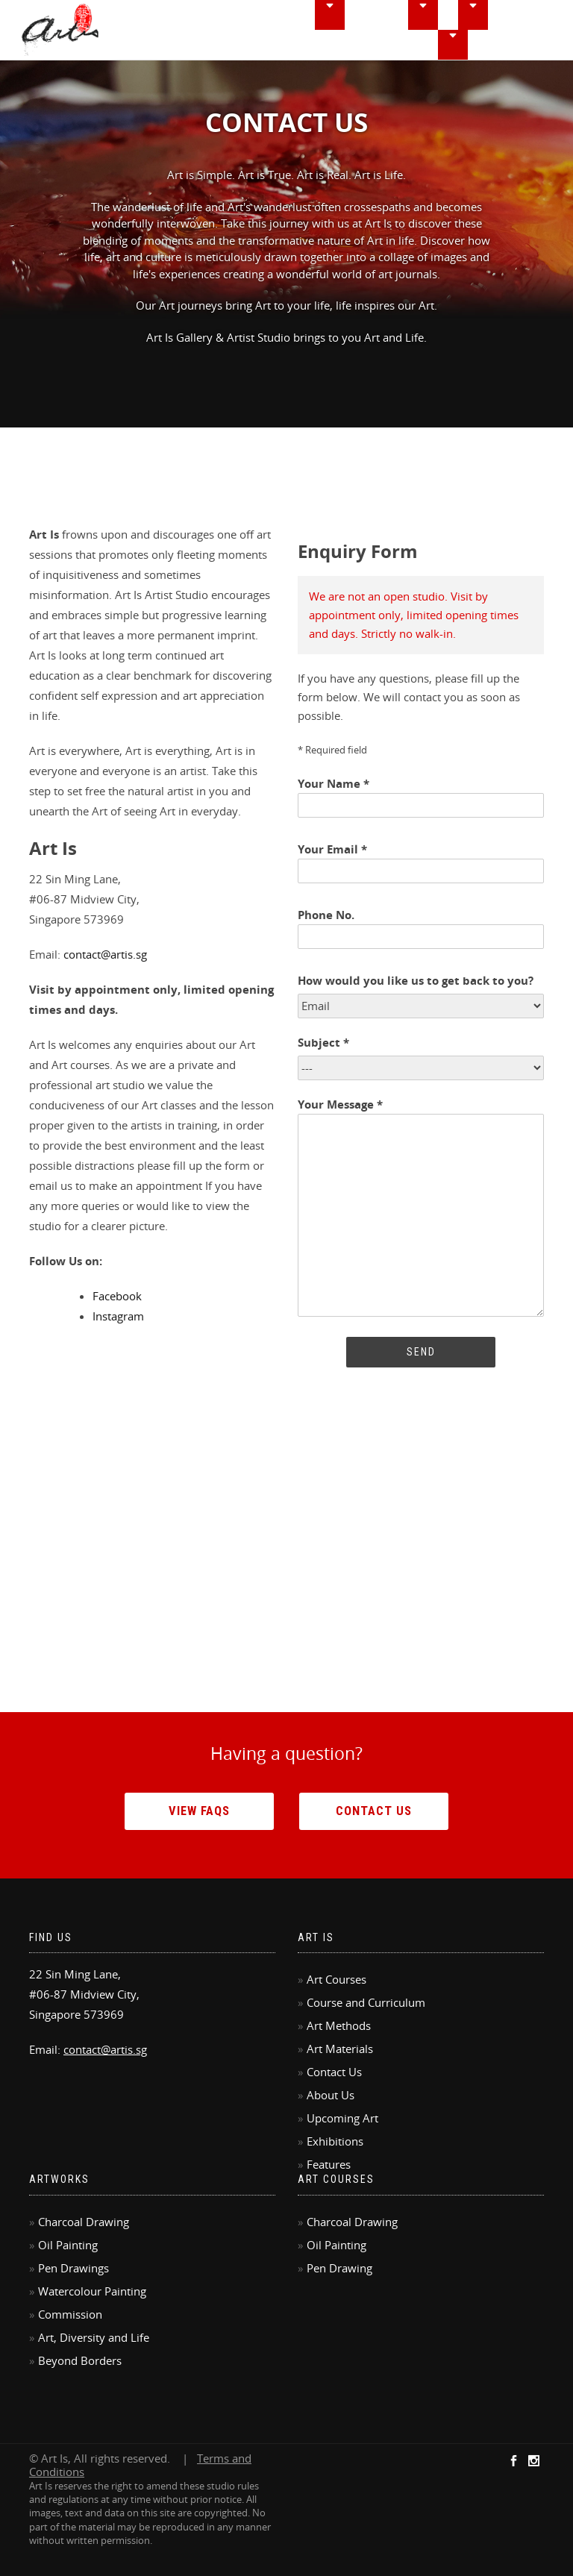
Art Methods (339, 2025)
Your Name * (421, 795)
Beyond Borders (80, 2360)
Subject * (323, 1042)
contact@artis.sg (105, 954)
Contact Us (374, 1811)
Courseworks (393, 15)
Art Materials (340, 2048)
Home (261, 15)
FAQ (487, 44)
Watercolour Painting (92, 2291)
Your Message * (421, 1208)
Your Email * (421, 861)
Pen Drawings (73, 2267)
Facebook (117, 1295)
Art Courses (336, 1979)
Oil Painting (68, 2244)
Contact (536, 44)
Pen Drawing (339, 2267)
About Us (330, 2094)
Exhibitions (528, 15)
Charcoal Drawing (83, 2221)
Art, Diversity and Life (93, 2337)
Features (347, 44)
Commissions (424, 44)
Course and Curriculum (366, 2002)
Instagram (118, 1316)
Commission (70, 2314)
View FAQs (199, 1811)
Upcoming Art (342, 2117)
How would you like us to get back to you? (415, 980)
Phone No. (421, 926)
